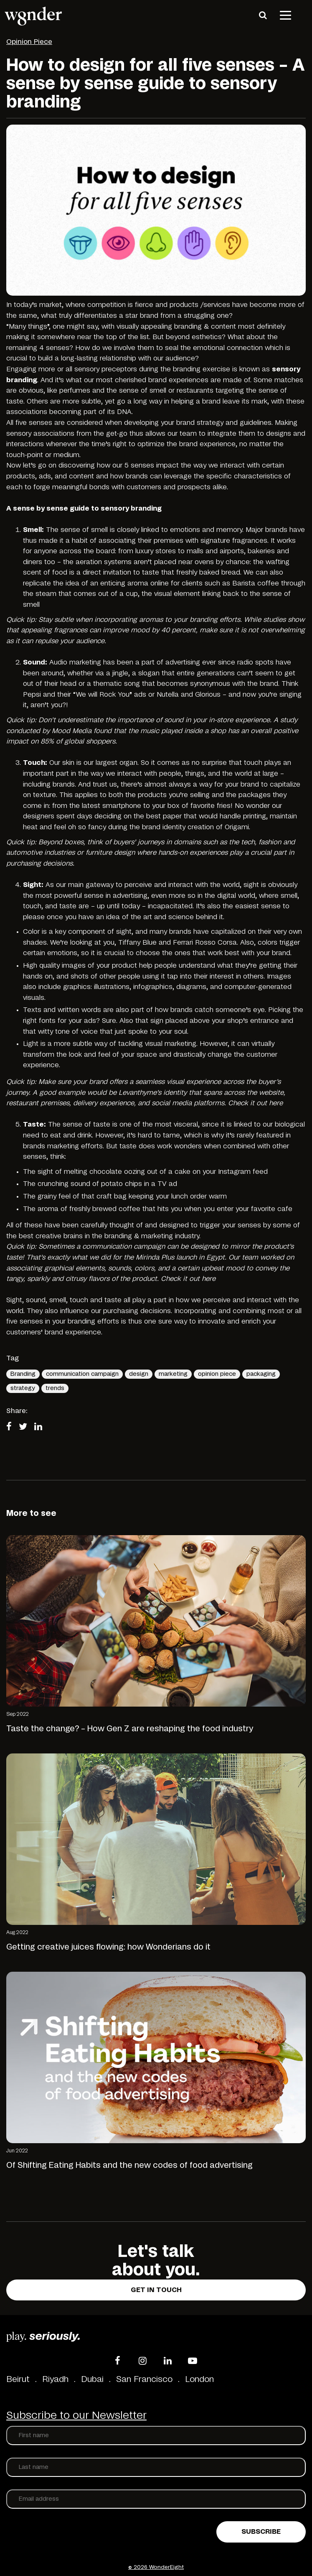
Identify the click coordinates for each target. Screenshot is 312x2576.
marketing (173, 1374)
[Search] (263, 15)
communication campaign (82, 1374)
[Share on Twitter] (25, 1427)
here (276, 1103)
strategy (22, 1388)
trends (55, 1388)
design (138, 1374)
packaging (261, 1374)
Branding (23, 1374)
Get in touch (156, 2290)
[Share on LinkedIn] (40, 1427)
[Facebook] (117, 2360)
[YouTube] (192, 2360)
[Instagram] (142, 2360)
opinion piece (217, 1374)
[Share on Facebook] (11, 1427)
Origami (237, 827)
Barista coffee (255, 583)
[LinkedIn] (167, 2360)
